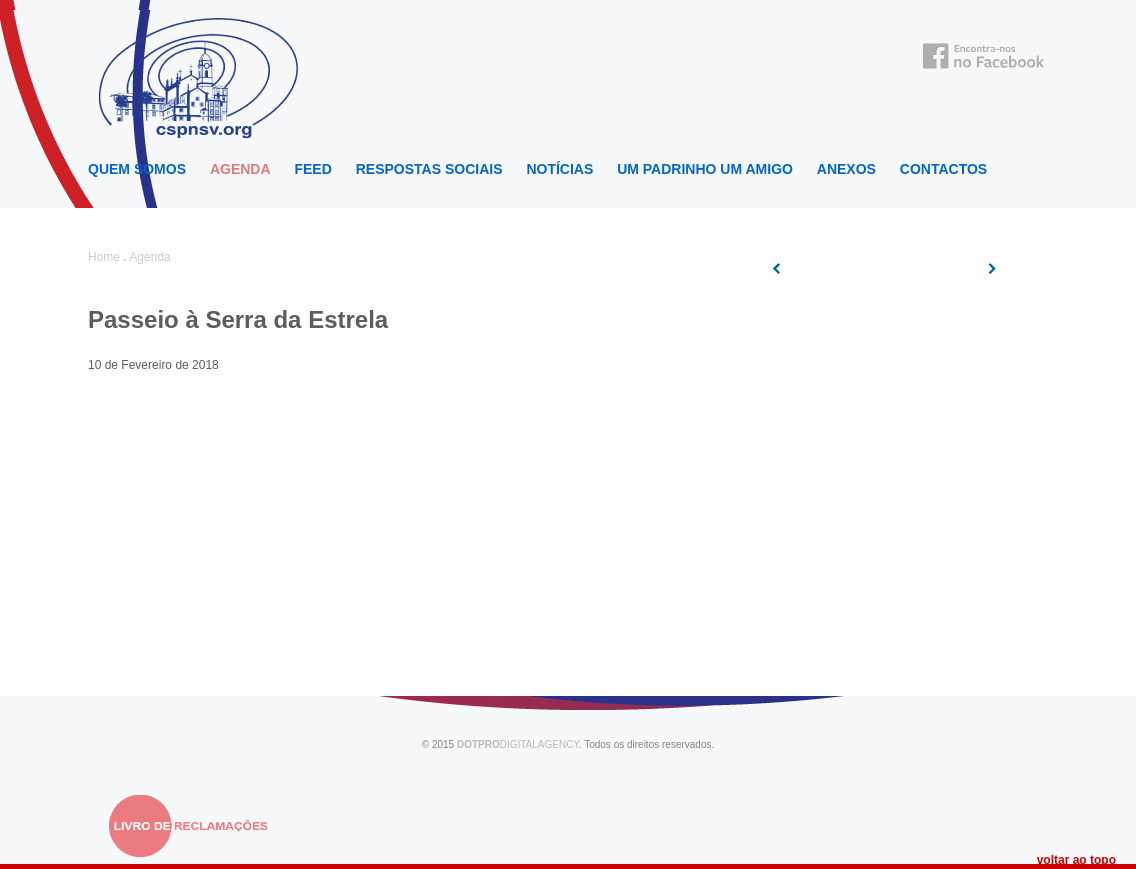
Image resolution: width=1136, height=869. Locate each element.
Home (104, 257)
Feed (312, 169)
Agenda (240, 169)
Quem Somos (137, 169)
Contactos (943, 169)
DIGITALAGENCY (518, 744)
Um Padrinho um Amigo (705, 169)
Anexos (846, 169)
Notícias (559, 169)
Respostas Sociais (429, 169)
